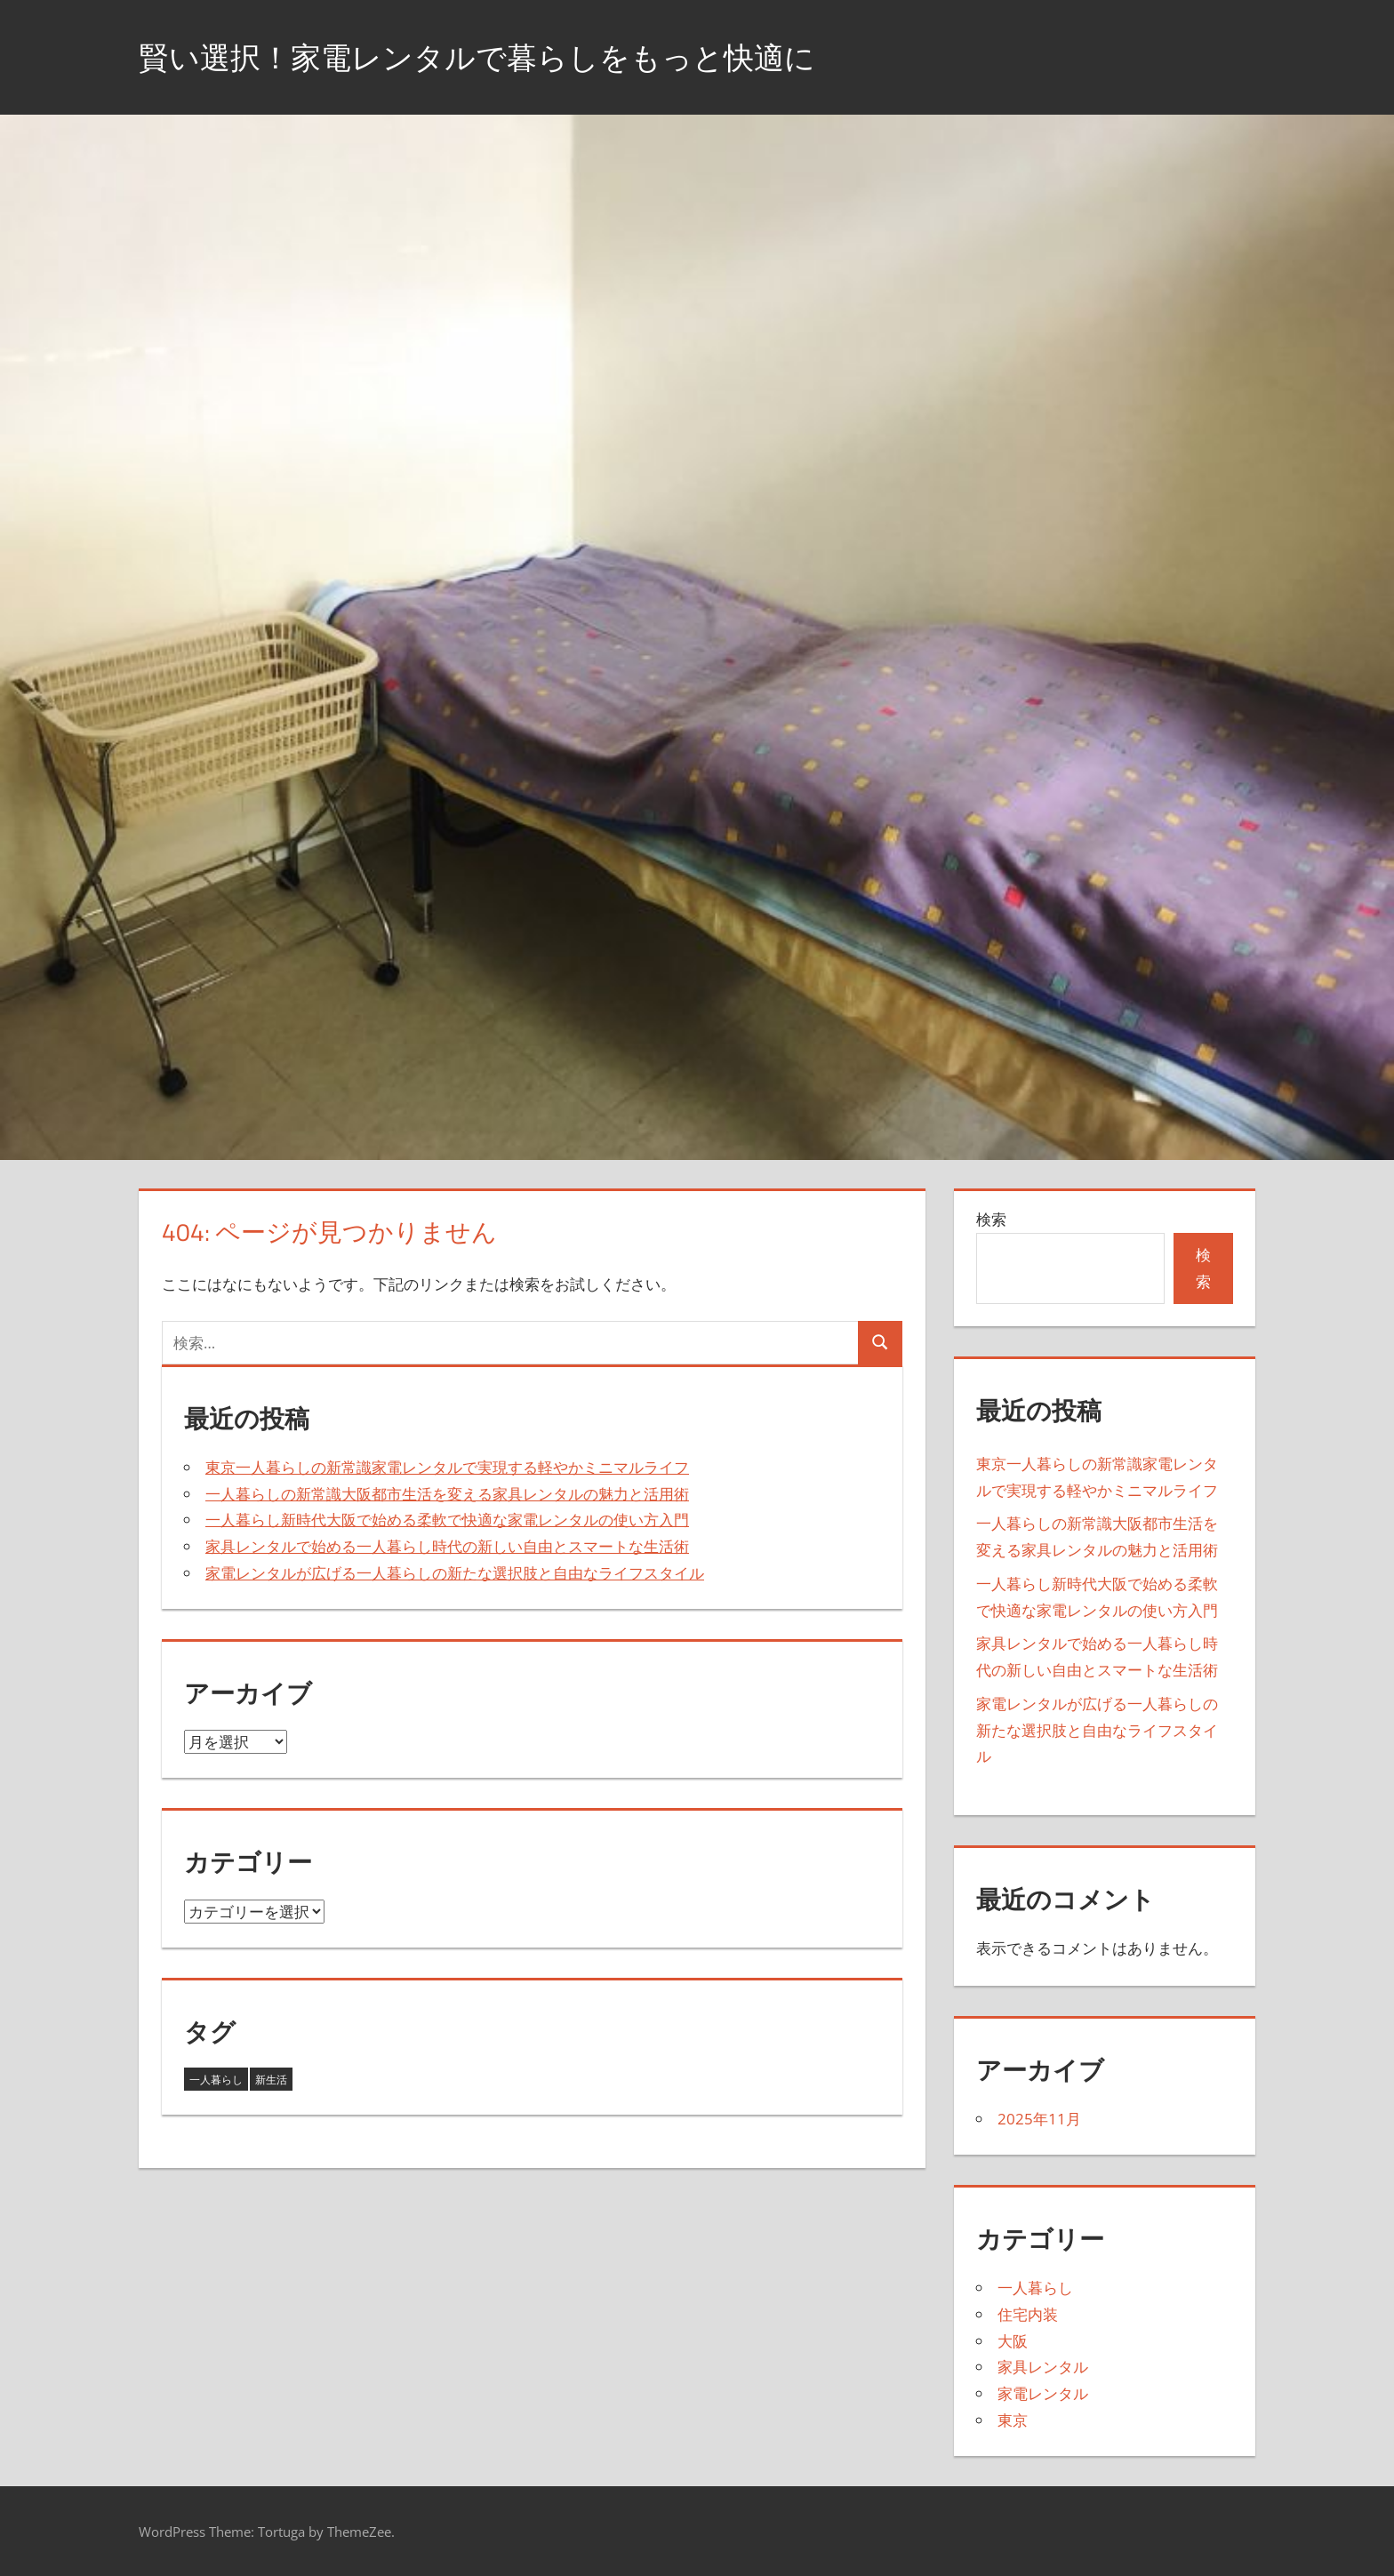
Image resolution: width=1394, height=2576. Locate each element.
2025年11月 (1039, 2118)
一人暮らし (1035, 2287)
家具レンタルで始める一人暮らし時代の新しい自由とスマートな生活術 (447, 1546)
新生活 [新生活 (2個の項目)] (271, 2079)
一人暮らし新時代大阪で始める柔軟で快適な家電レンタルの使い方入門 (447, 1519)
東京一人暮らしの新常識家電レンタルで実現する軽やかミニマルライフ (447, 1467)
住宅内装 (1027, 2314)
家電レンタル (1042, 2393)
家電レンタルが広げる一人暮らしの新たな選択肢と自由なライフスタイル (454, 1573)
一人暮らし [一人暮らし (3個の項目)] (216, 2079)
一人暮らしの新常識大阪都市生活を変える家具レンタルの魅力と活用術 (447, 1494)
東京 (1012, 2420)
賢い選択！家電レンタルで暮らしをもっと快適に (496, 56)
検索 (991, 1219)
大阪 (1012, 2341)
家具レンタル (1042, 2366)
